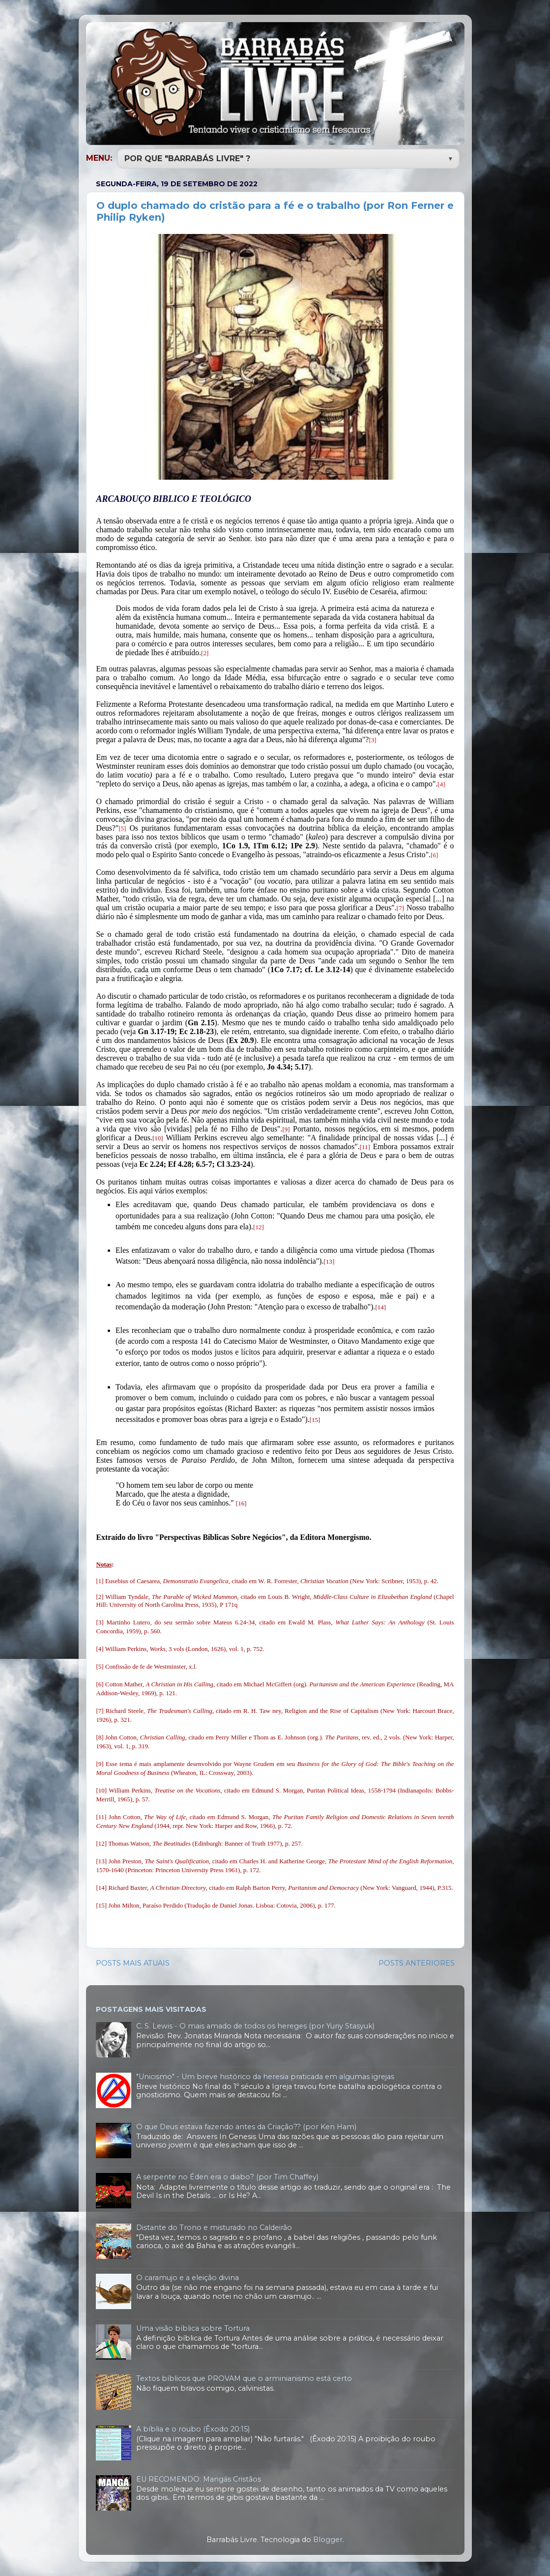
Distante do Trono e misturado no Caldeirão (214, 2226)
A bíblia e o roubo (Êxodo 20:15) (193, 2428)
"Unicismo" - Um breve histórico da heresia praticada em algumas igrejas (265, 2075)
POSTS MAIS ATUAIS (133, 1962)
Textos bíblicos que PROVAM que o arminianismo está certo (244, 2377)
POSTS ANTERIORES (416, 1962)
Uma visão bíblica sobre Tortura (193, 2327)
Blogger (328, 2538)
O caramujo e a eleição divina (187, 2276)
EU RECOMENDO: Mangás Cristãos (198, 2478)
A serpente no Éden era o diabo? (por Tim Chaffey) (227, 2175)
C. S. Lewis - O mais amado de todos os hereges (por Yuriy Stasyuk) (255, 2025)
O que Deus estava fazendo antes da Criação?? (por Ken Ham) (246, 2125)
